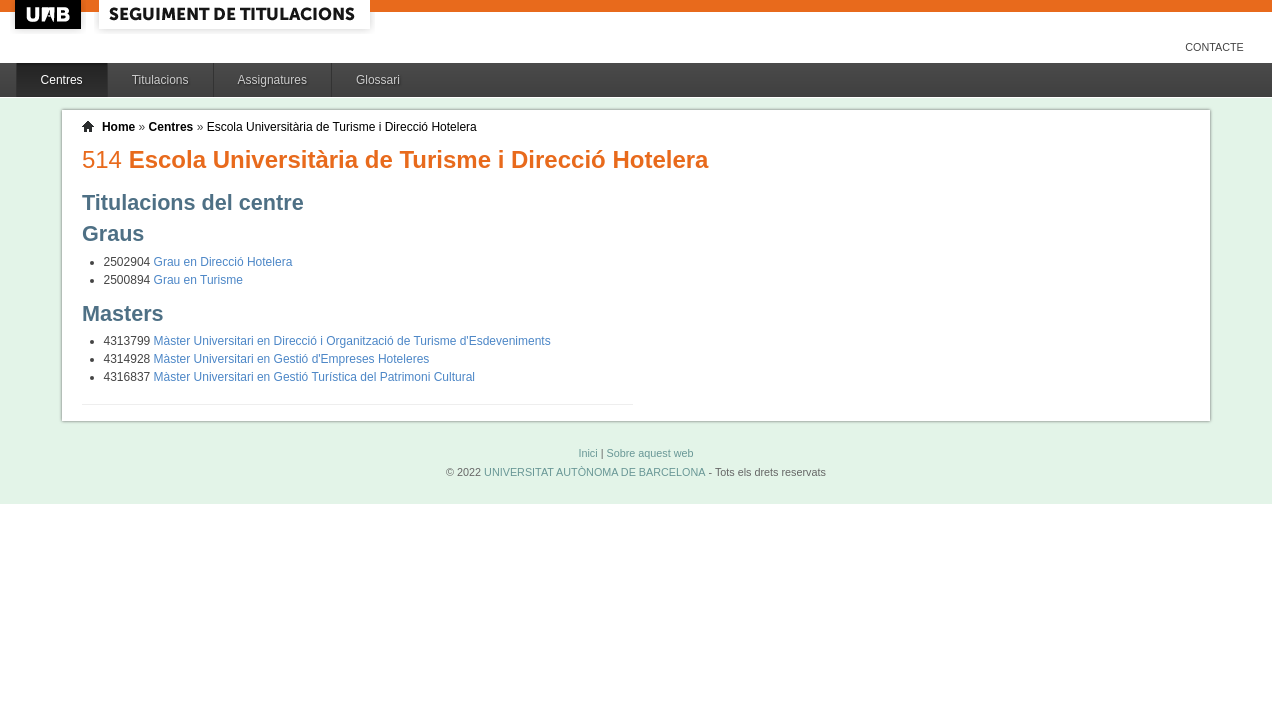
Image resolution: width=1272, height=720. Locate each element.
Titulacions (160, 80)
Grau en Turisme (198, 280)
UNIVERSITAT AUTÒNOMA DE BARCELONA (594, 472)
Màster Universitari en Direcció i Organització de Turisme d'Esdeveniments (352, 341)
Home (118, 127)
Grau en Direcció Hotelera (223, 262)
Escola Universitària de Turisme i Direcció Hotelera (342, 127)
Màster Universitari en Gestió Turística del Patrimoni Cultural (314, 377)
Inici (587, 453)
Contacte (1214, 47)
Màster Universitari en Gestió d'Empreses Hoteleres (292, 359)
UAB (50, 14)
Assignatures (272, 80)
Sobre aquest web (649, 453)
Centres (62, 80)
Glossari (378, 80)
